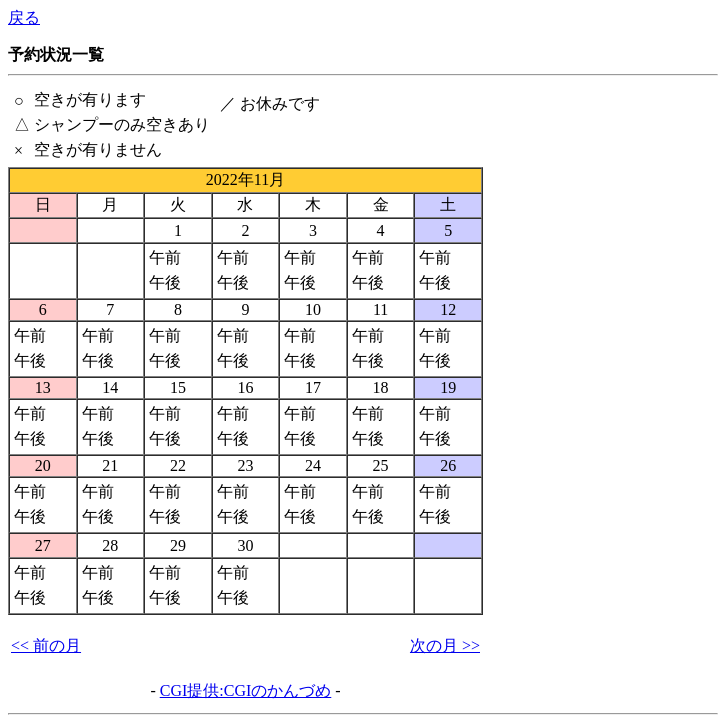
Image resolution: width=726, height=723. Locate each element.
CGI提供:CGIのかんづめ (246, 690)
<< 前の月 (46, 645)
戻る (24, 17)
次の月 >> (445, 645)
